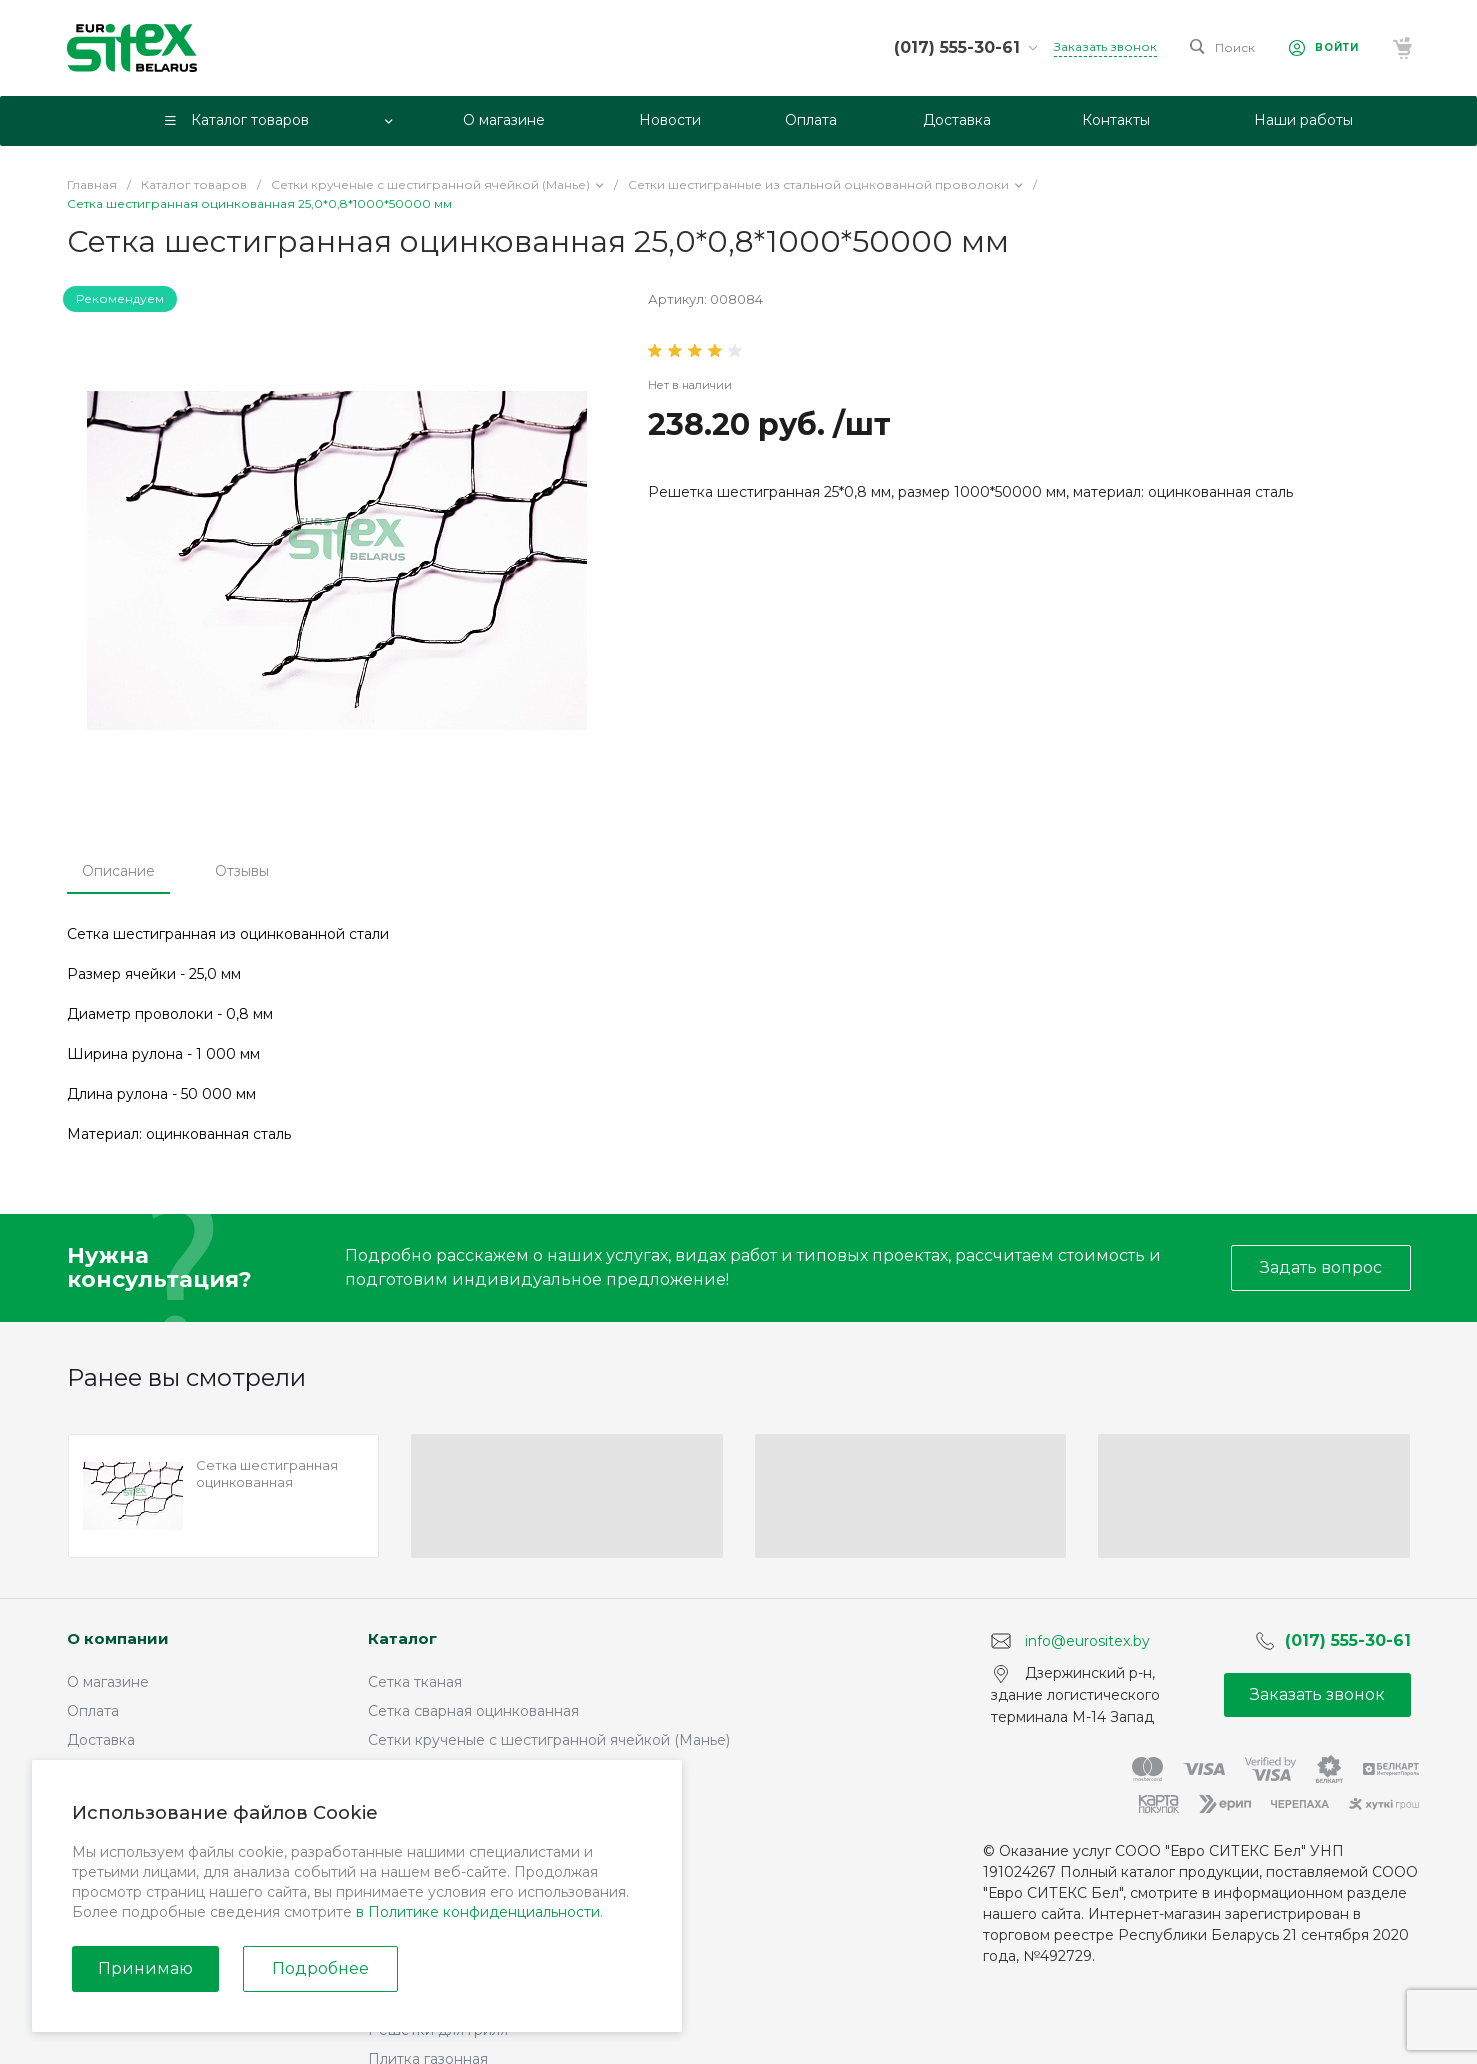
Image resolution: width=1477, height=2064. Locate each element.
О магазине (108, 1682)
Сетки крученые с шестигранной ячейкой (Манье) (549, 1740)
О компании (118, 1638)
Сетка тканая (415, 1682)
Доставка (101, 1740)
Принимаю (145, 1968)
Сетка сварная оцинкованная (473, 1711)
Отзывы (242, 871)
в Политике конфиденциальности (478, 1912)
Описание (118, 871)
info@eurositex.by (1087, 1640)
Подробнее (320, 1968)
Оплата (93, 1711)
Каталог (402, 1638)
